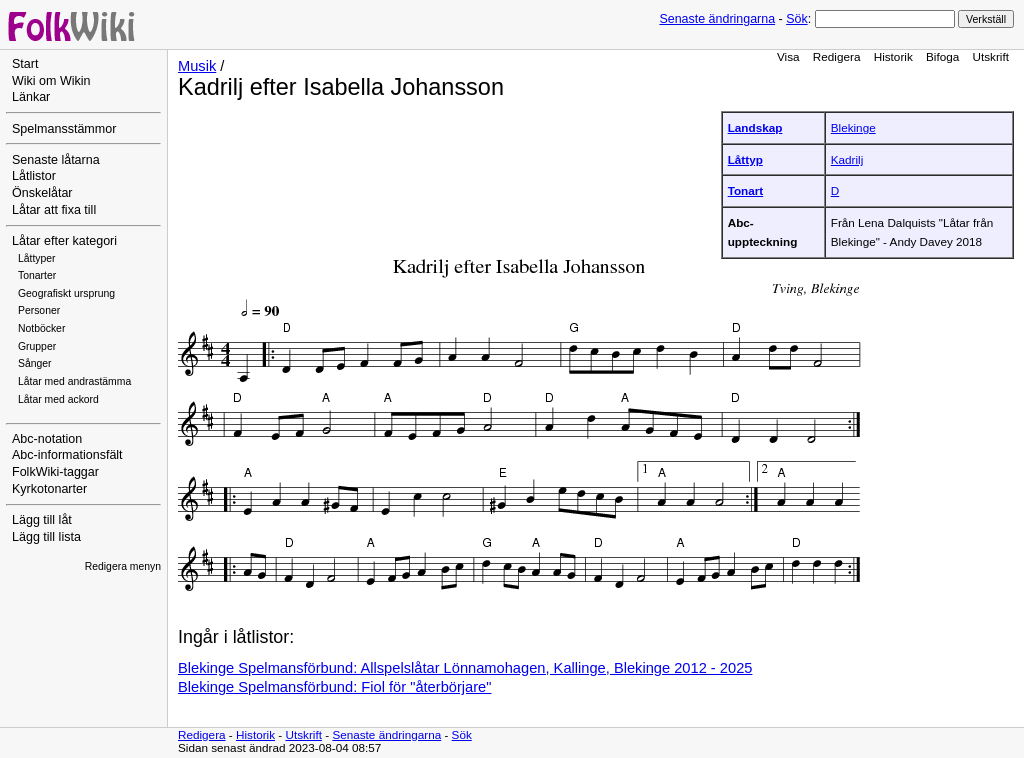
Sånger (35, 363)
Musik (197, 66)
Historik (893, 56)
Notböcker (41, 328)
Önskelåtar (42, 193)
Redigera (837, 56)
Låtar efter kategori (64, 241)
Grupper (37, 346)
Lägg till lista (46, 537)
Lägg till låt (42, 520)
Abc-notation (47, 439)
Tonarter (37, 275)
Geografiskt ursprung (66, 293)
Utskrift (991, 56)
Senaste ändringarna (717, 19)
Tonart (746, 190)
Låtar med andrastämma (74, 381)
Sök (796, 19)
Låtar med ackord (58, 399)
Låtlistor (34, 176)
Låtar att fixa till (54, 210)
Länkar (31, 97)
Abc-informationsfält (67, 455)
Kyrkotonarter (49, 489)
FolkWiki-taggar (55, 472)
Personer (39, 310)
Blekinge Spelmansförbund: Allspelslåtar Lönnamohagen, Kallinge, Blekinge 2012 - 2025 (465, 668)
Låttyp (745, 159)
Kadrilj (847, 159)
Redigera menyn (123, 566)
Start (25, 64)
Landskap (755, 127)
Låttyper (37, 258)
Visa (788, 56)
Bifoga (942, 56)
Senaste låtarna (56, 160)
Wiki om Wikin (51, 81)
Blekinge (853, 127)
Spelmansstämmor (64, 129)
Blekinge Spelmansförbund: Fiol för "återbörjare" (334, 687)
